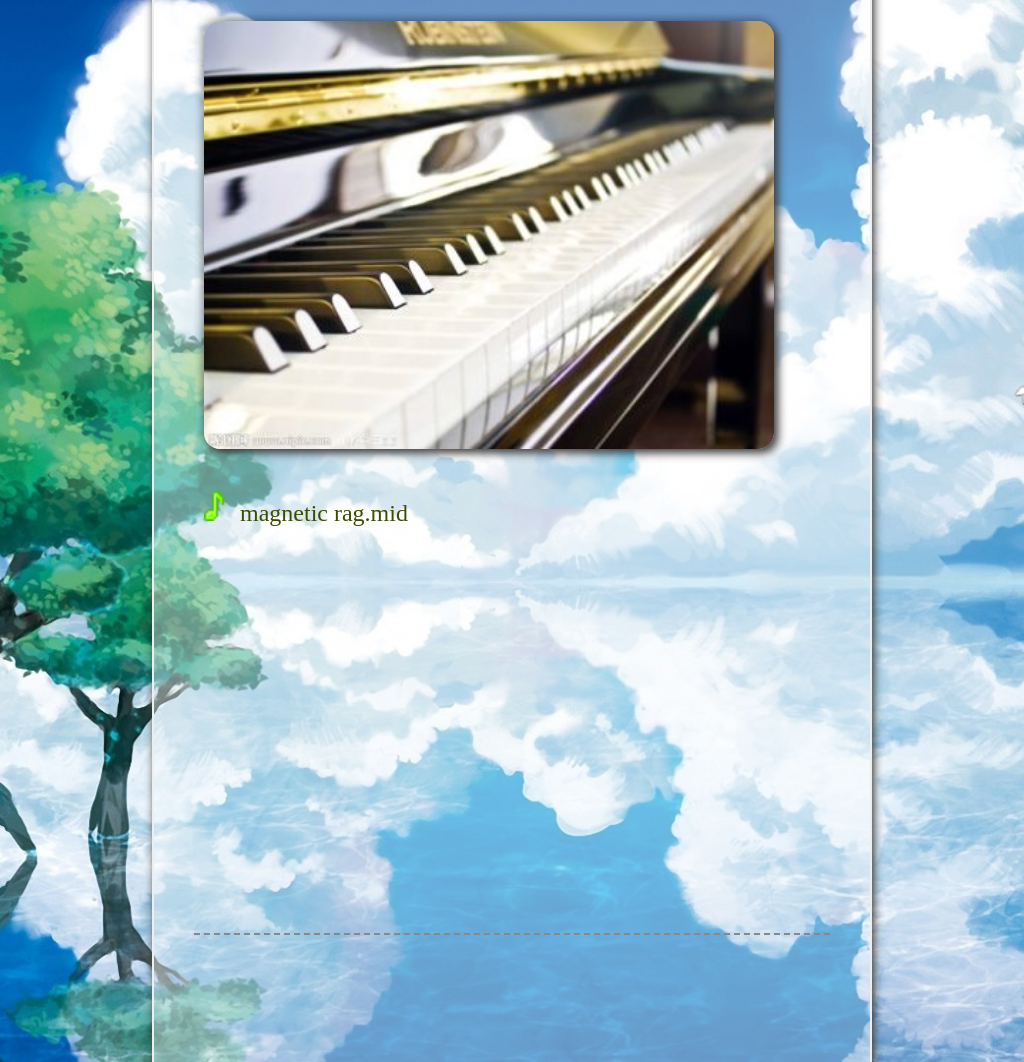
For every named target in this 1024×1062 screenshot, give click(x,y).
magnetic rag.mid (306, 513)
